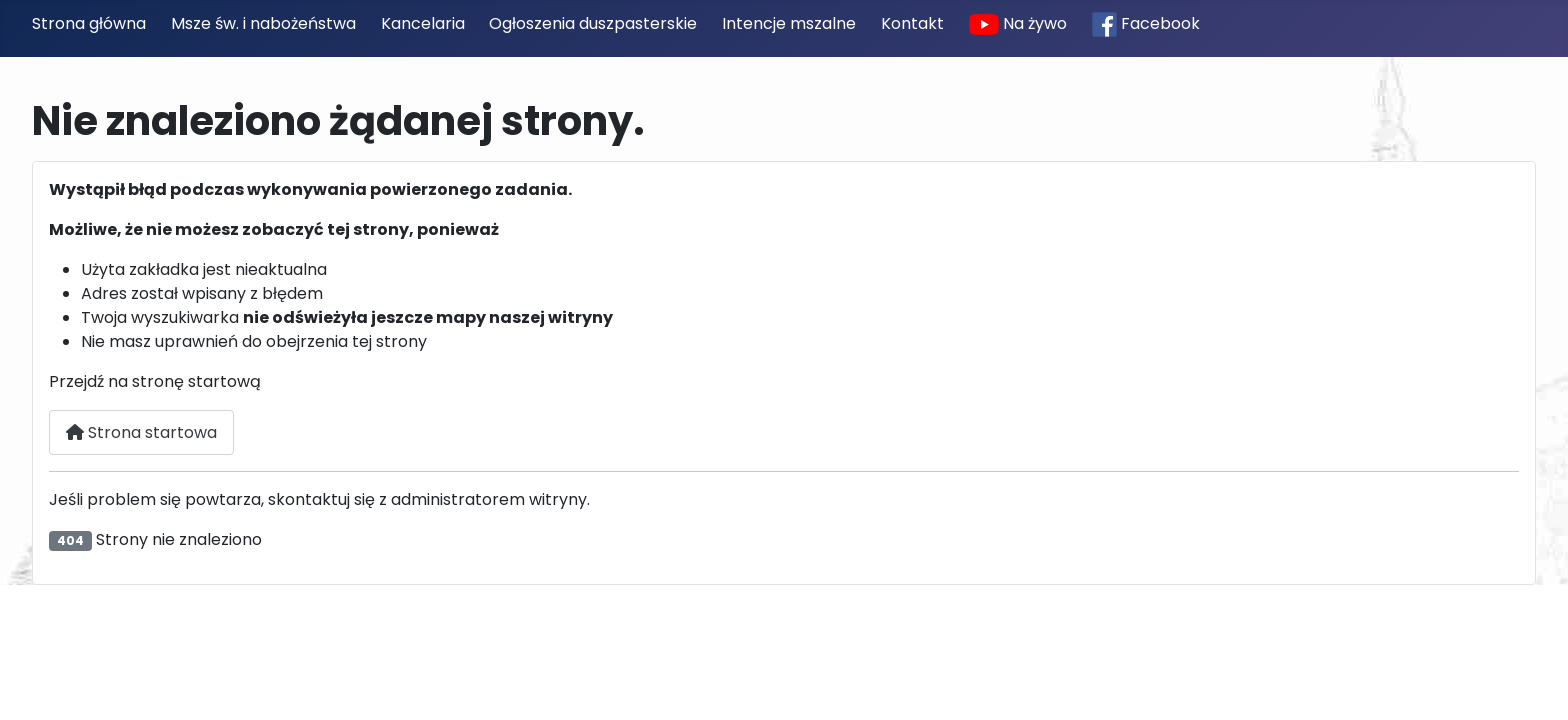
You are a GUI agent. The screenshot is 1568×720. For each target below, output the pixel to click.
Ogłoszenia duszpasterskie (593, 23)
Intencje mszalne (789, 23)
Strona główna (89, 23)
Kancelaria (423, 23)
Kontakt (912, 23)
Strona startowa (141, 432)
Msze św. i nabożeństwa (263, 23)
